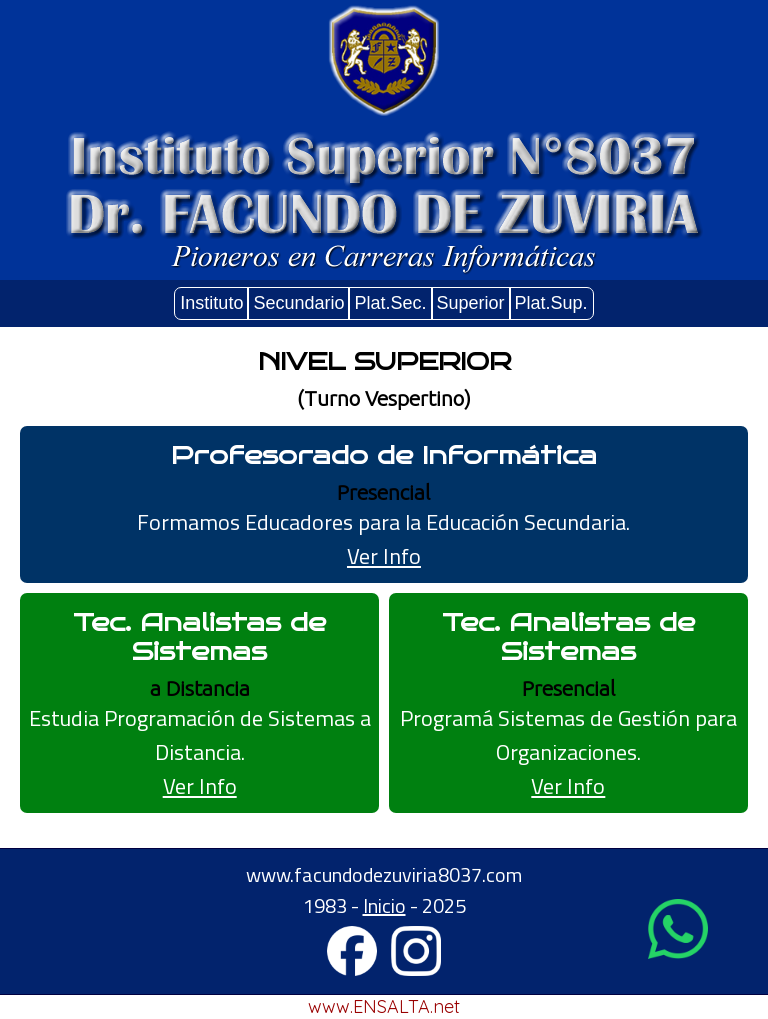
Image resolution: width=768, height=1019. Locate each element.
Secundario (298, 303)
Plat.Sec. (390, 303)
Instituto (211, 303)
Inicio (384, 905)
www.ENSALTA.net (384, 1006)
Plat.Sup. (551, 303)
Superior (471, 303)
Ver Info (384, 556)
